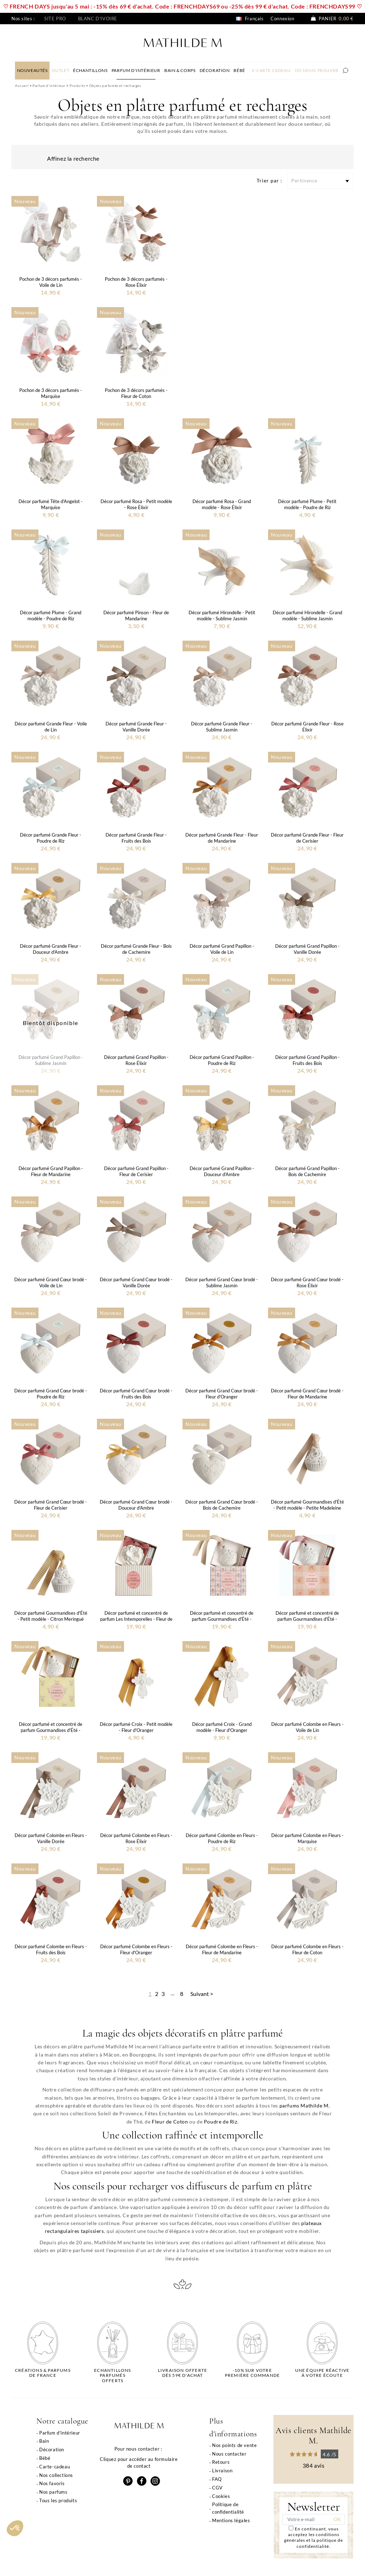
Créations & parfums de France (43, 2373)
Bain (44, 2441)
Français (249, 18)
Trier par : (269, 180)
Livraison (222, 2470)
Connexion (282, 18)
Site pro (55, 18)
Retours (221, 2462)
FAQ (217, 2479)
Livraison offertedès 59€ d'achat (182, 2373)
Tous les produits (58, 2500)
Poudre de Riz (220, 2122)
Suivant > (201, 1993)
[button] (15, 2528)
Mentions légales (231, 2520)
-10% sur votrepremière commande (252, 2373)
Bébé (44, 2458)
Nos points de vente (234, 2445)
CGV (217, 2487)
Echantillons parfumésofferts (112, 2375)
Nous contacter (229, 2454)
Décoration (51, 2449)
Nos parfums (53, 2492)
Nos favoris (52, 2483)
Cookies (221, 2496)
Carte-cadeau (54, 2466)
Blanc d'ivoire (97, 18)
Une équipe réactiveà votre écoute (322, 2373)
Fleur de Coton (170, 2122)
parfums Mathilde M (304, 2105)
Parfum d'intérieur (59, 2433)
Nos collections (56, 2475)
